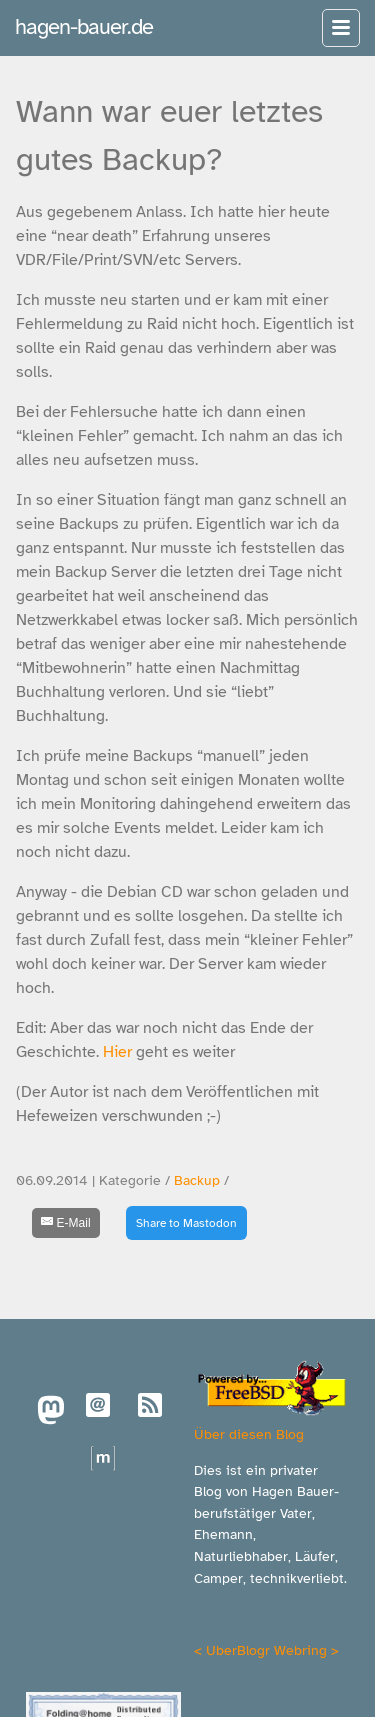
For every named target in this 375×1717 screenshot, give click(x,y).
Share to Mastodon (186, 1223)
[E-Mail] (66, 1223)
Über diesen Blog (249, 1434)
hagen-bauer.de (84, 26)
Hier (117, 1052)
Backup (197, 1180)
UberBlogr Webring (266, 1650)
